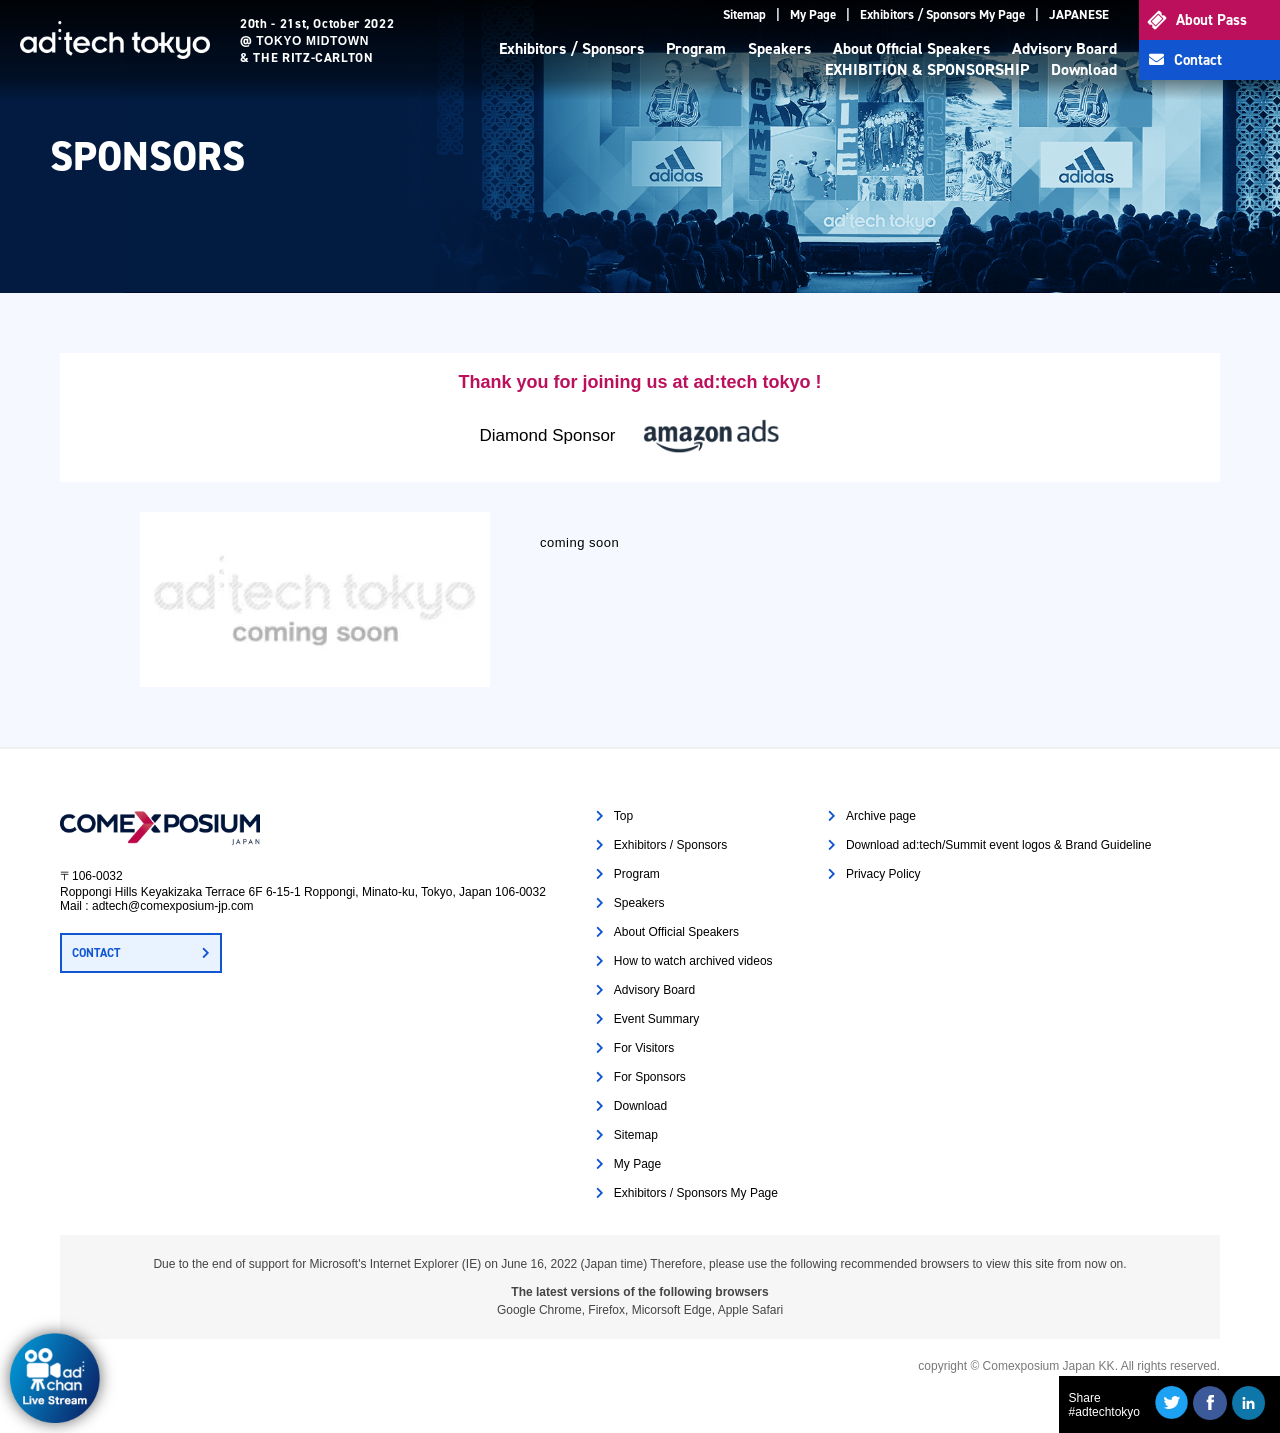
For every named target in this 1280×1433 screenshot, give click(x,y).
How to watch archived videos (693, 961)
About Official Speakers (911, 48)
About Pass (1211, 20)
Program (696, 48)
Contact (1198, 60)
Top (623, 816)
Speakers (779, 48)
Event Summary (656, 1019)
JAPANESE (1079, 14)
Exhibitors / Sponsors (571, 48)
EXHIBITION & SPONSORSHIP (927, 69)
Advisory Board (1064, 48)
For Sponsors (650, 1077)
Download (1084, 69)
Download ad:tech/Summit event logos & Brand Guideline (999, 845)
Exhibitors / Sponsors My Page (942, 14)
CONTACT (96, 953)
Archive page (881, 816)
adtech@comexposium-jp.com (173, 906)
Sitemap (744, 14)
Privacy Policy (883, 874)
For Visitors (644, 1048)
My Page (813, 14)
